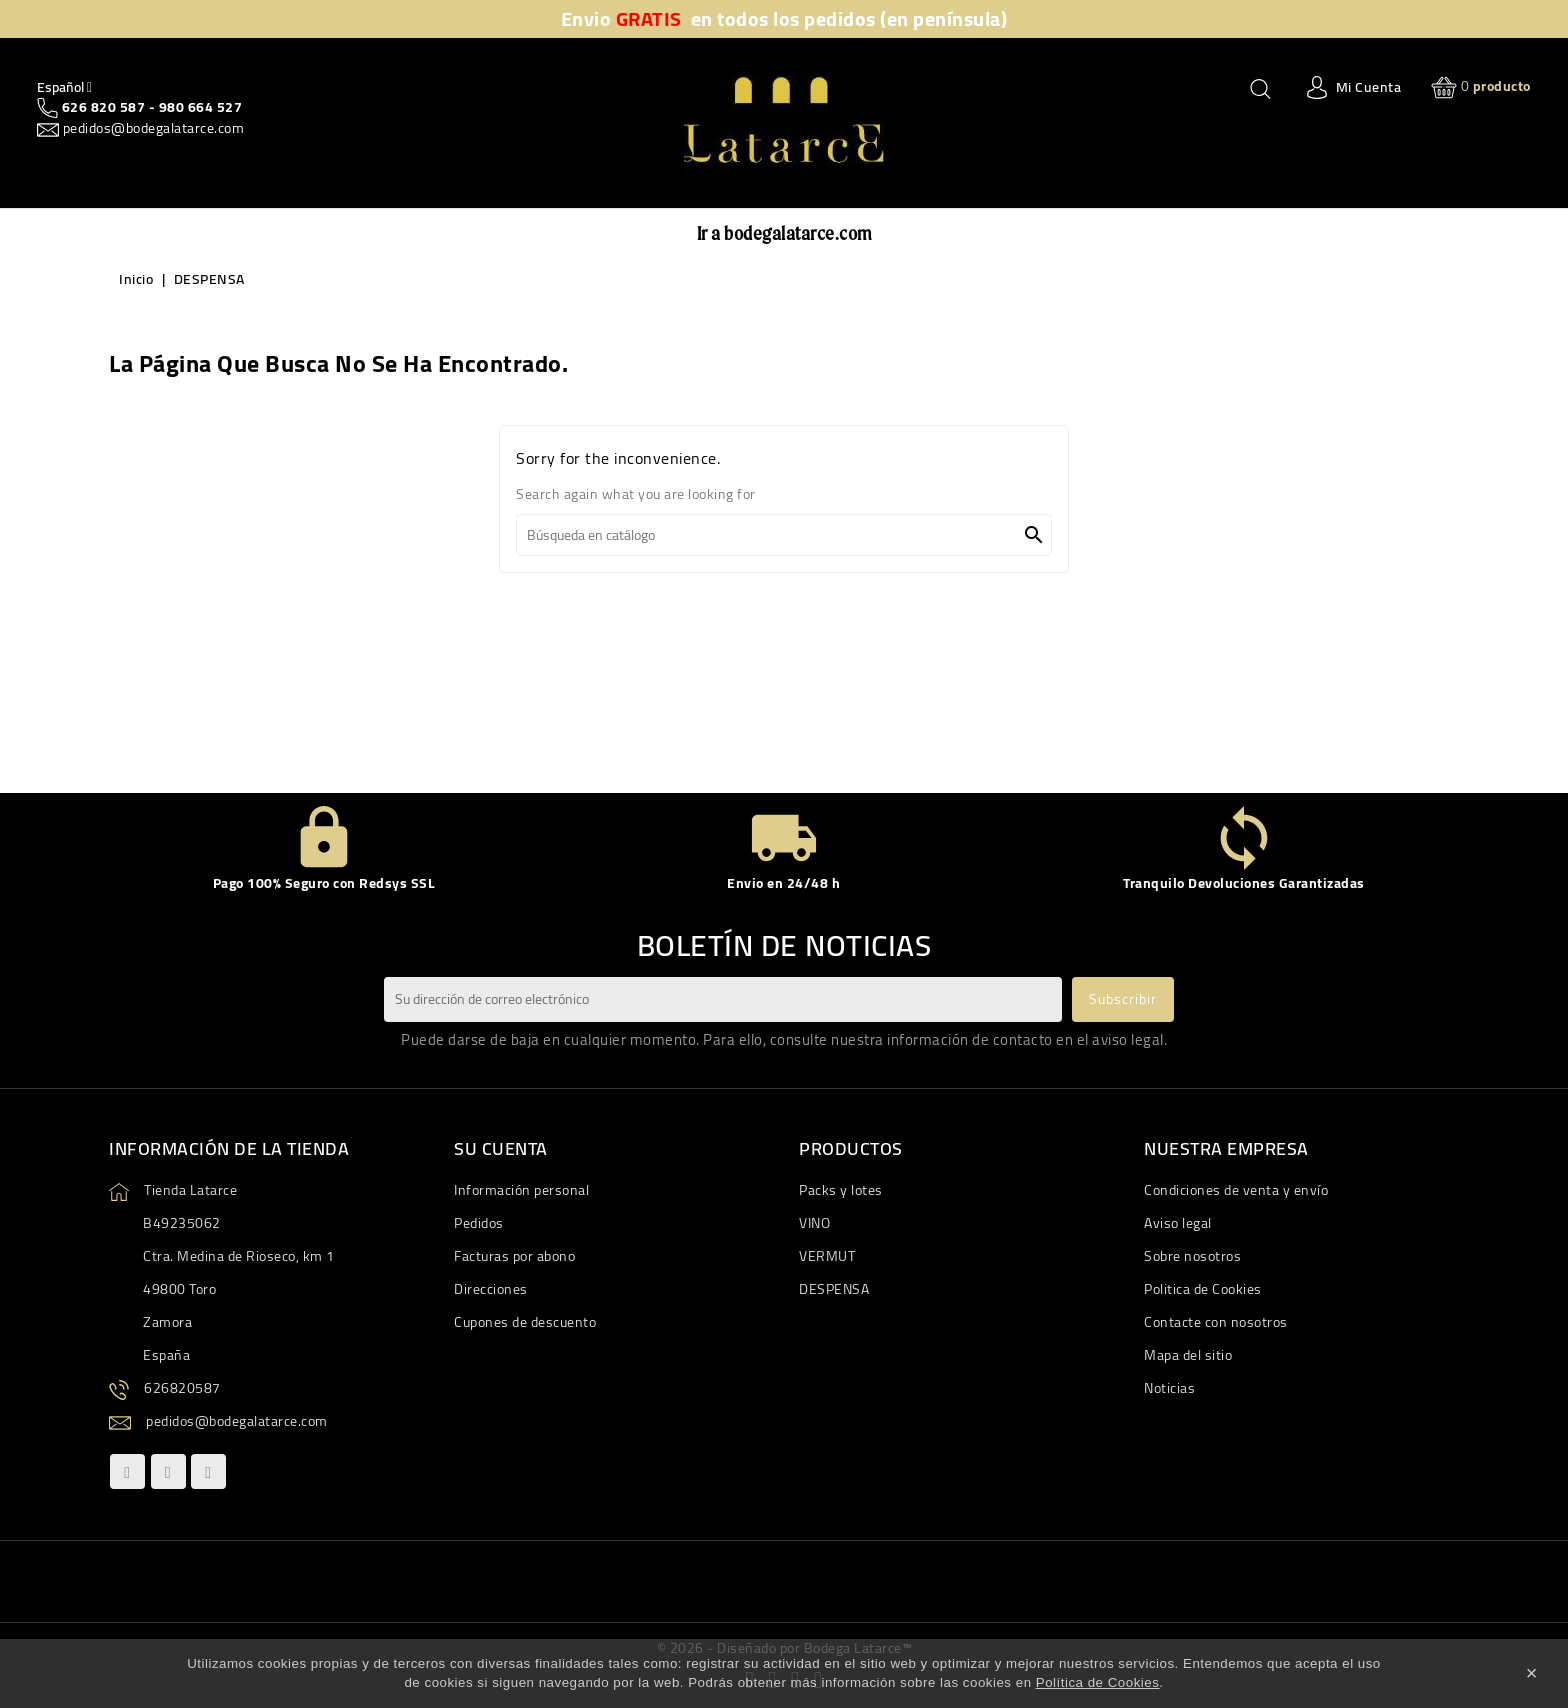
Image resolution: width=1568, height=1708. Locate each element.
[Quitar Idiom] (64, 87)
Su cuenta (501, 1148)
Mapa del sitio (1188, 1355)
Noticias (1169, 1388)
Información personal (521, 1190)
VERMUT (827, 1256)
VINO (814, 1223)
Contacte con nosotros (1216, 1322)
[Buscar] (784, 535)
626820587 (182, 1388)
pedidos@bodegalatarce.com (151, 128)
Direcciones (491, 1289)
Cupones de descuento (525, 1322)
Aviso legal (1178, 1223)
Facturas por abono (514, 1256)
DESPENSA (834, 1289)
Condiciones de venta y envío (1236, 1190)
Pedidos (479, 1223)
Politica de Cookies (1203, 1289)
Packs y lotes (841, 1190)
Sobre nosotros (1192, 1256)
